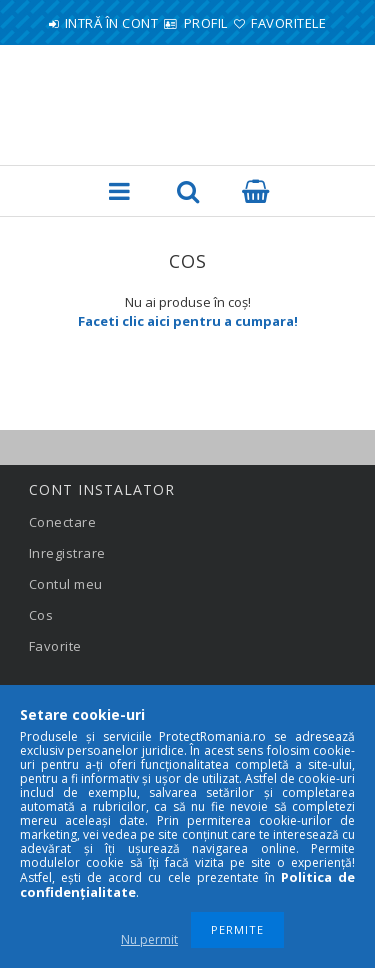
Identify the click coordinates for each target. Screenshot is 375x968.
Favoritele (288, 23)
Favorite (55, 646)
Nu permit (149, 939)
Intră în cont (112, 23)
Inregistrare (67, 553)
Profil (206, 23)
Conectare (63, 522)
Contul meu (66, 584)
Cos (41, 615)
